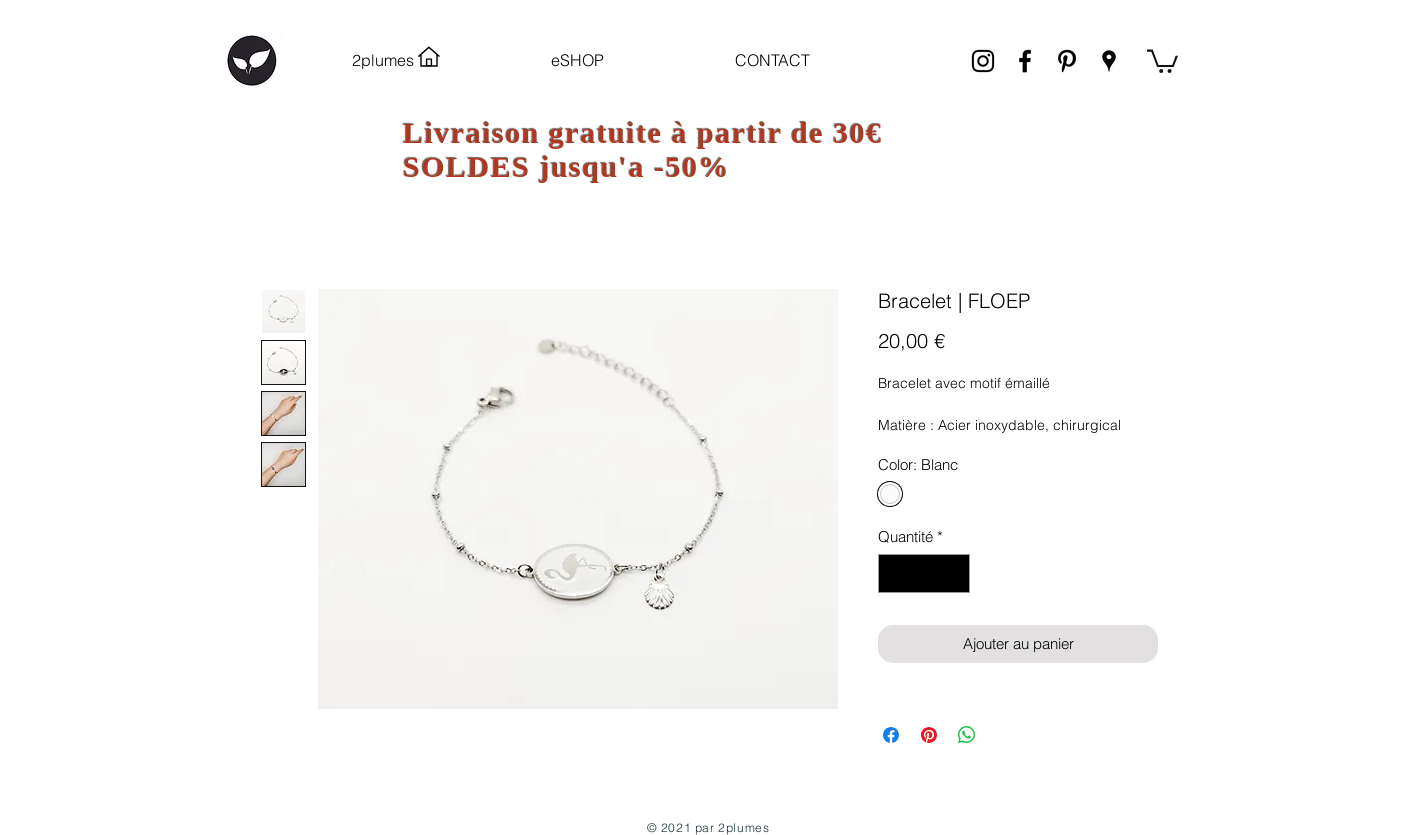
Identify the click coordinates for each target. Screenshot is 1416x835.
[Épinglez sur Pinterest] (929, 735)
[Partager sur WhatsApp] (967, 735)
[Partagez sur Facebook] (891, 735)
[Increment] (954, 573)
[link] (1162, 60)
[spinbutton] (924, 573)
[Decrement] (894, 573)
